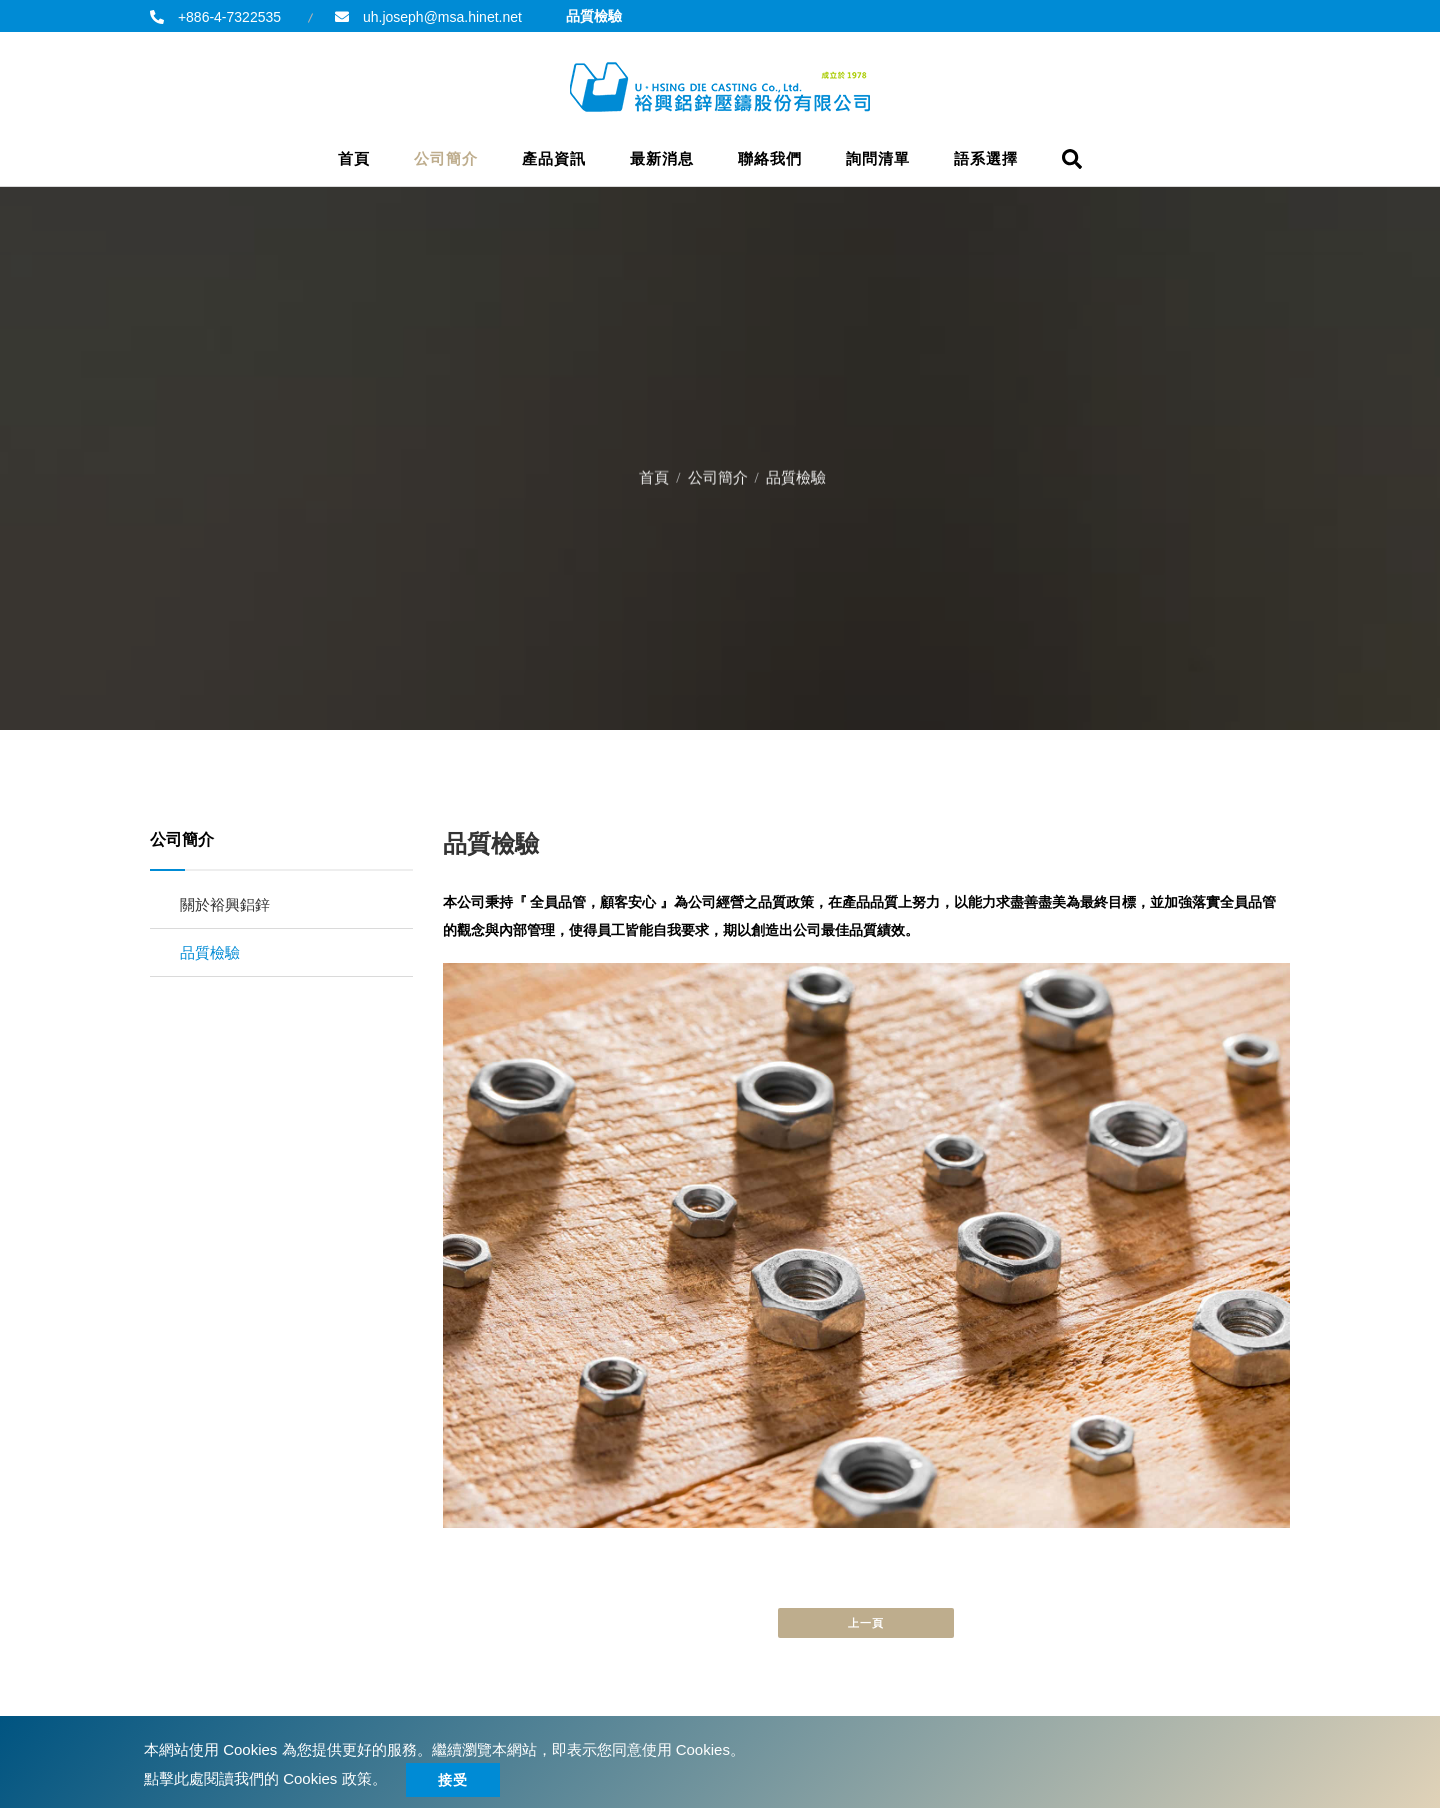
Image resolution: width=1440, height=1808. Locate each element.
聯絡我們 (770, 158)
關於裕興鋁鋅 (225, 904)
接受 (453, 1780)
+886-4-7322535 (227, 17)
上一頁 (866, 1623)
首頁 (354, 158)
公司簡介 (446, 158)
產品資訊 (554, 158)
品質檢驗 (210, 952)
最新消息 (662, 158)
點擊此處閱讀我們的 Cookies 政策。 (265, 1778)
